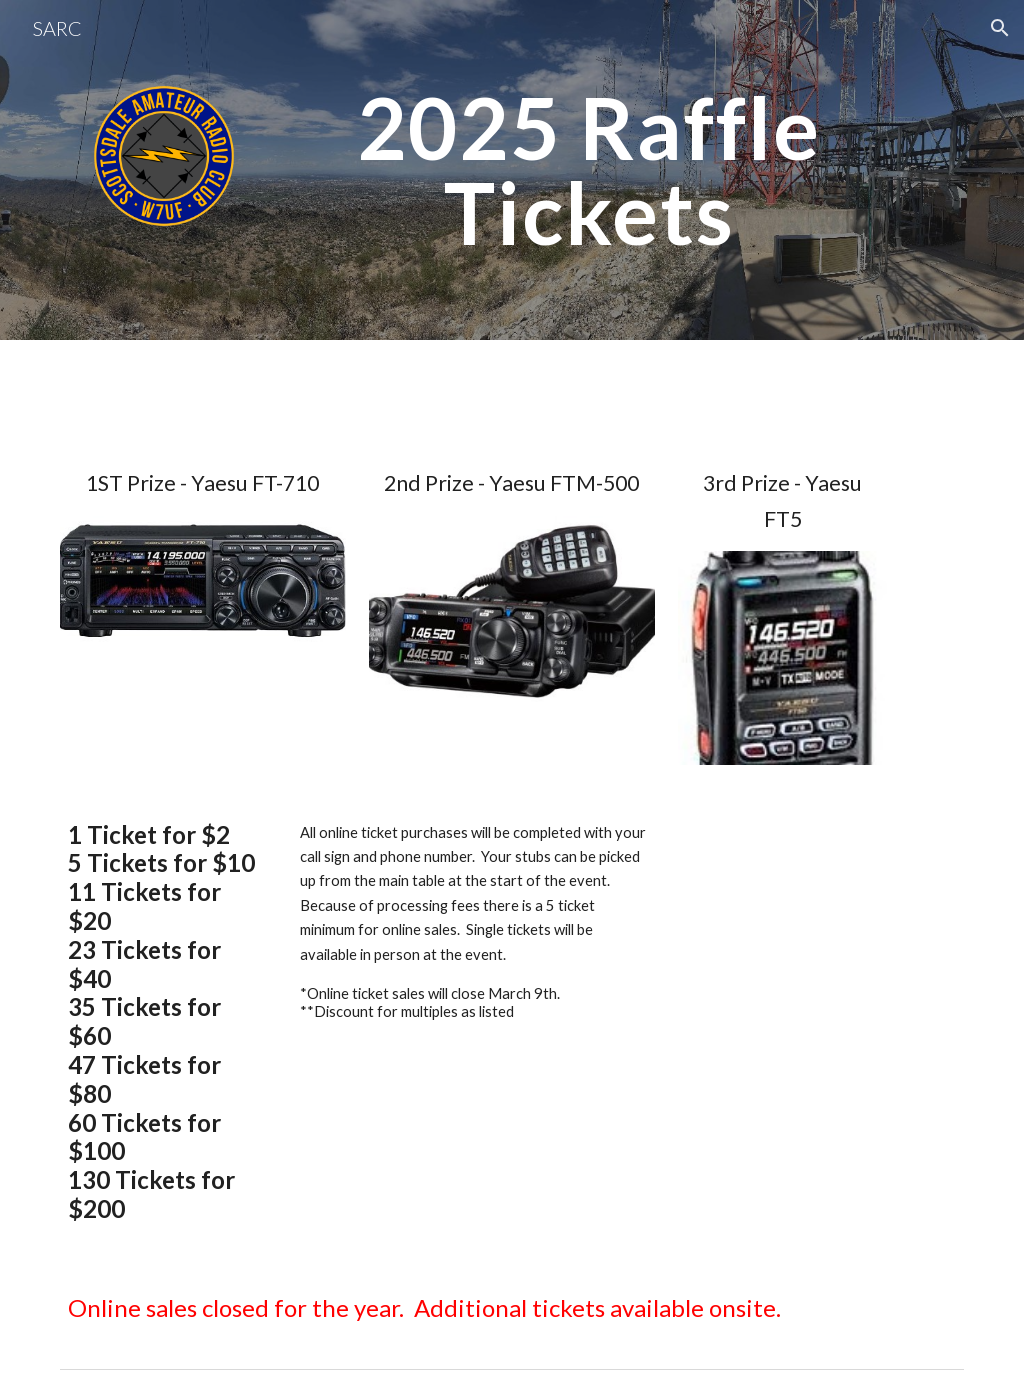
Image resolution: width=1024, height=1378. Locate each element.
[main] (589, 170)
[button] (1000, 28)
